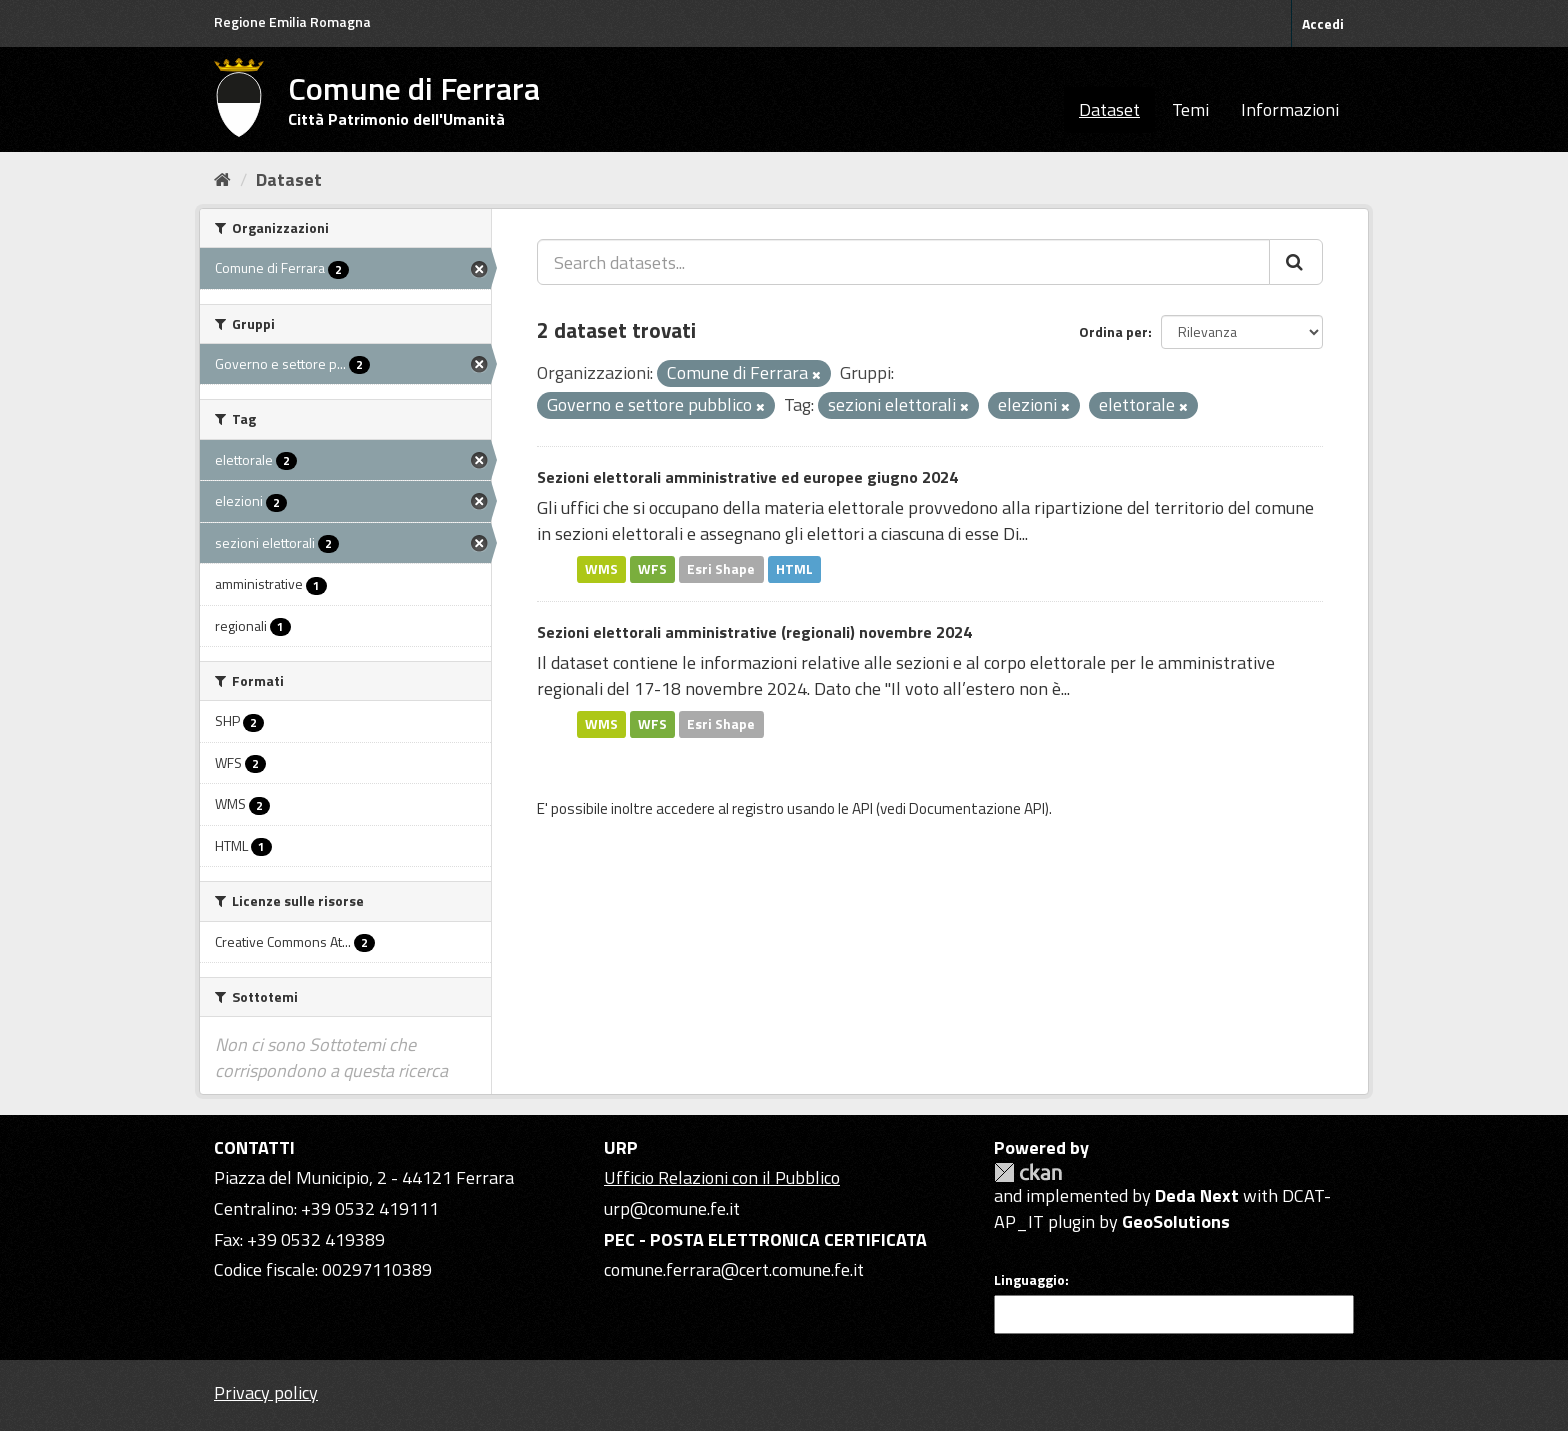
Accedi (1323, 23)
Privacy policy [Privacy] (266, 1392)
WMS (601, 569)
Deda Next (1197, 1195)
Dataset (1109, 109)
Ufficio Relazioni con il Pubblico (722, 1177)
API (862, 808)
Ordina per (1113, 331)
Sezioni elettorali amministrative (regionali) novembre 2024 (754, 632)
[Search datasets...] (903, 262)
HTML (794, 569)
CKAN (1028, 1172)
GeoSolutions (1176, 1221)
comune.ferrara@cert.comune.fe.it (734, 1269)
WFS (652, 569)
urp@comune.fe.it (672, 1208)
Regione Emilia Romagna (292, 21)
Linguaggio (1029, 1280)
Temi (1190, 109)
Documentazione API (977, 808)
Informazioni (1290, 109)
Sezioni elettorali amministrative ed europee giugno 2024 (747, 477)
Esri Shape (721, 569)
